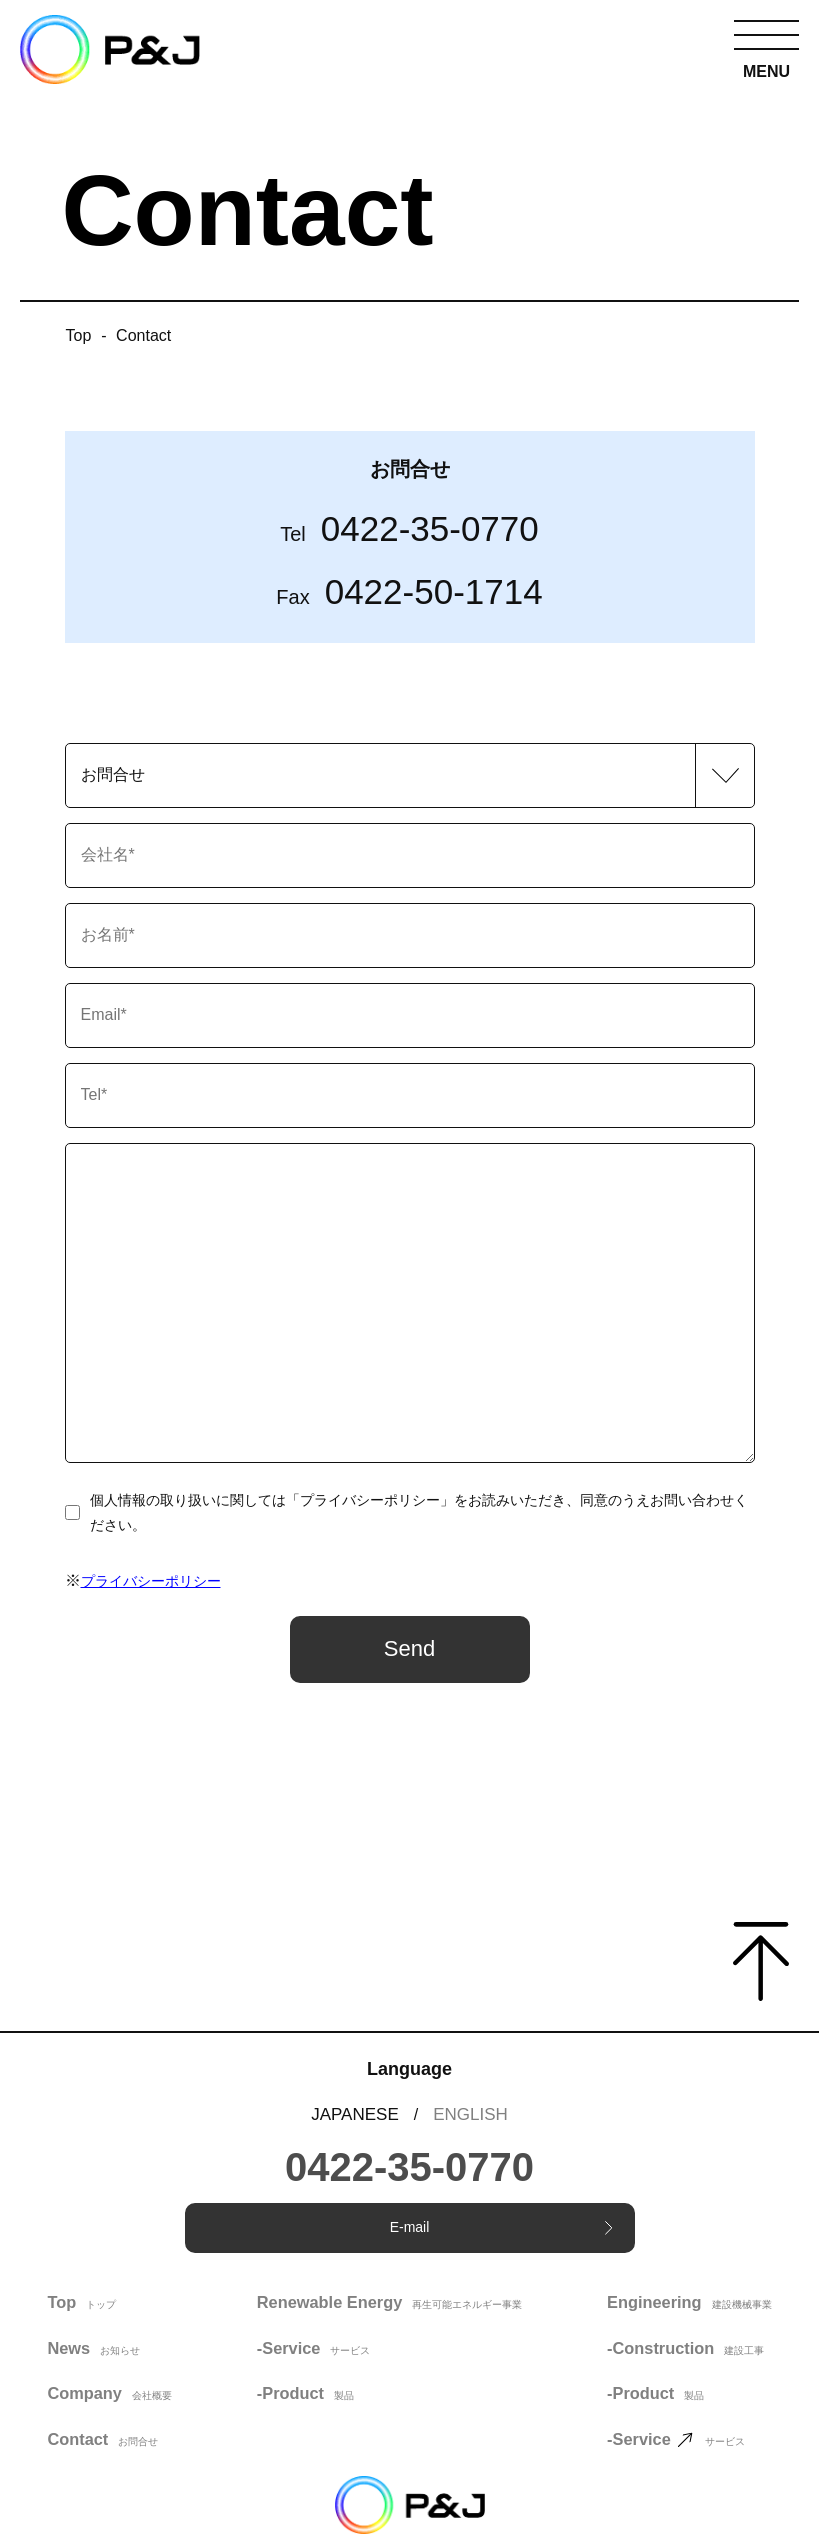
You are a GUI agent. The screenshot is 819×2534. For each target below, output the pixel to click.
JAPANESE (355, 2114)
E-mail (501, 2227)
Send (409, 1648)
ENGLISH (470, 2114)
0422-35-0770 (409, 528)
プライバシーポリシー (151, 1581)
